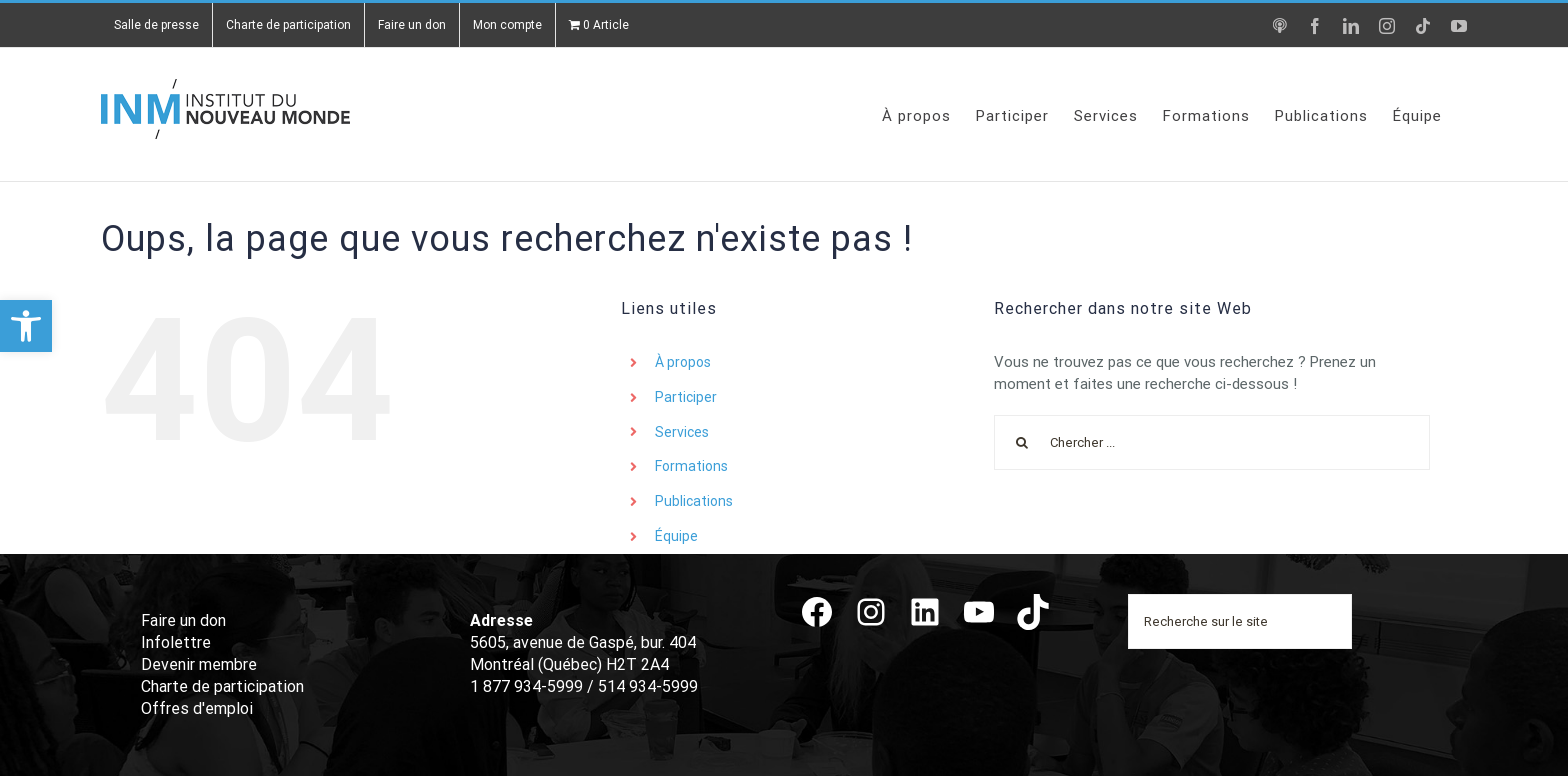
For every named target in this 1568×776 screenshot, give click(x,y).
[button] (26, 326)
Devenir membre (199, 664)
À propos (683, 362)
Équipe (676, 536)
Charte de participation (222, 686)
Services (682, 432)
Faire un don (183, 620)
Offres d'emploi (197, 708)
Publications (694, 501)
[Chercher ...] (1211, 442)
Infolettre (176, 642)
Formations (691, 466)
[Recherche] (1021, 442)
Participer (686, 397)
